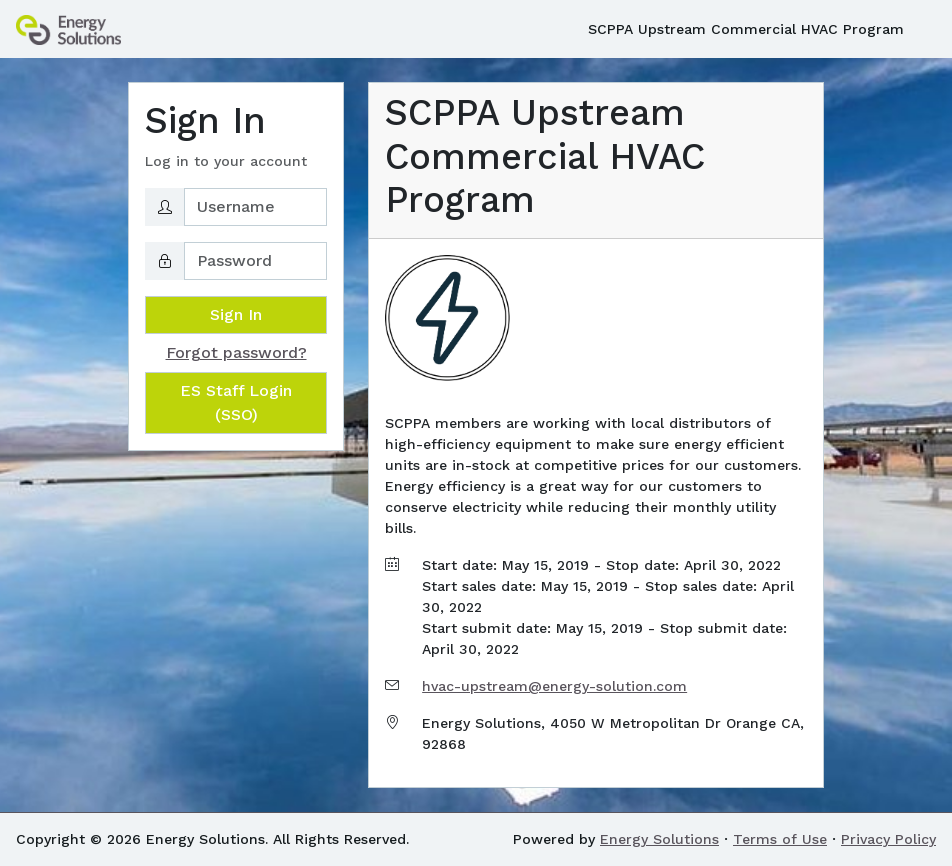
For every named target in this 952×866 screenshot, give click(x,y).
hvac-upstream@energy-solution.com (554, 686)
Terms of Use (780, 839)
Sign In (236, 314)
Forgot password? (236, 352)
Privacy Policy (888, 839)
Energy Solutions (659, 839)
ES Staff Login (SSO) (236, 402)
